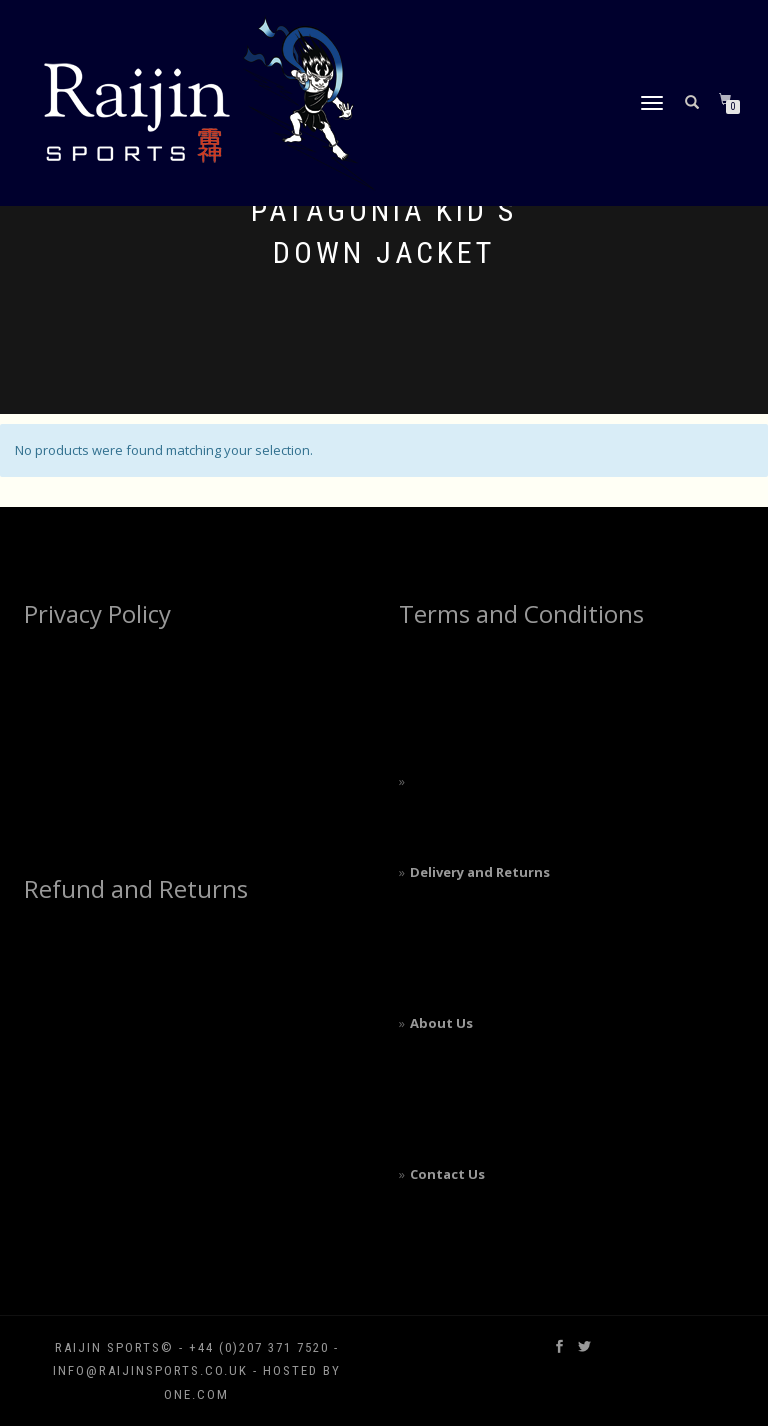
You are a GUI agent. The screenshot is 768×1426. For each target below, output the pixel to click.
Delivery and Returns (480, 872)
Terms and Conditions (521, 613)
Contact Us (447, 1174)
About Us (441, 1023)
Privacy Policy (97, 613)
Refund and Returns (136, 888)
